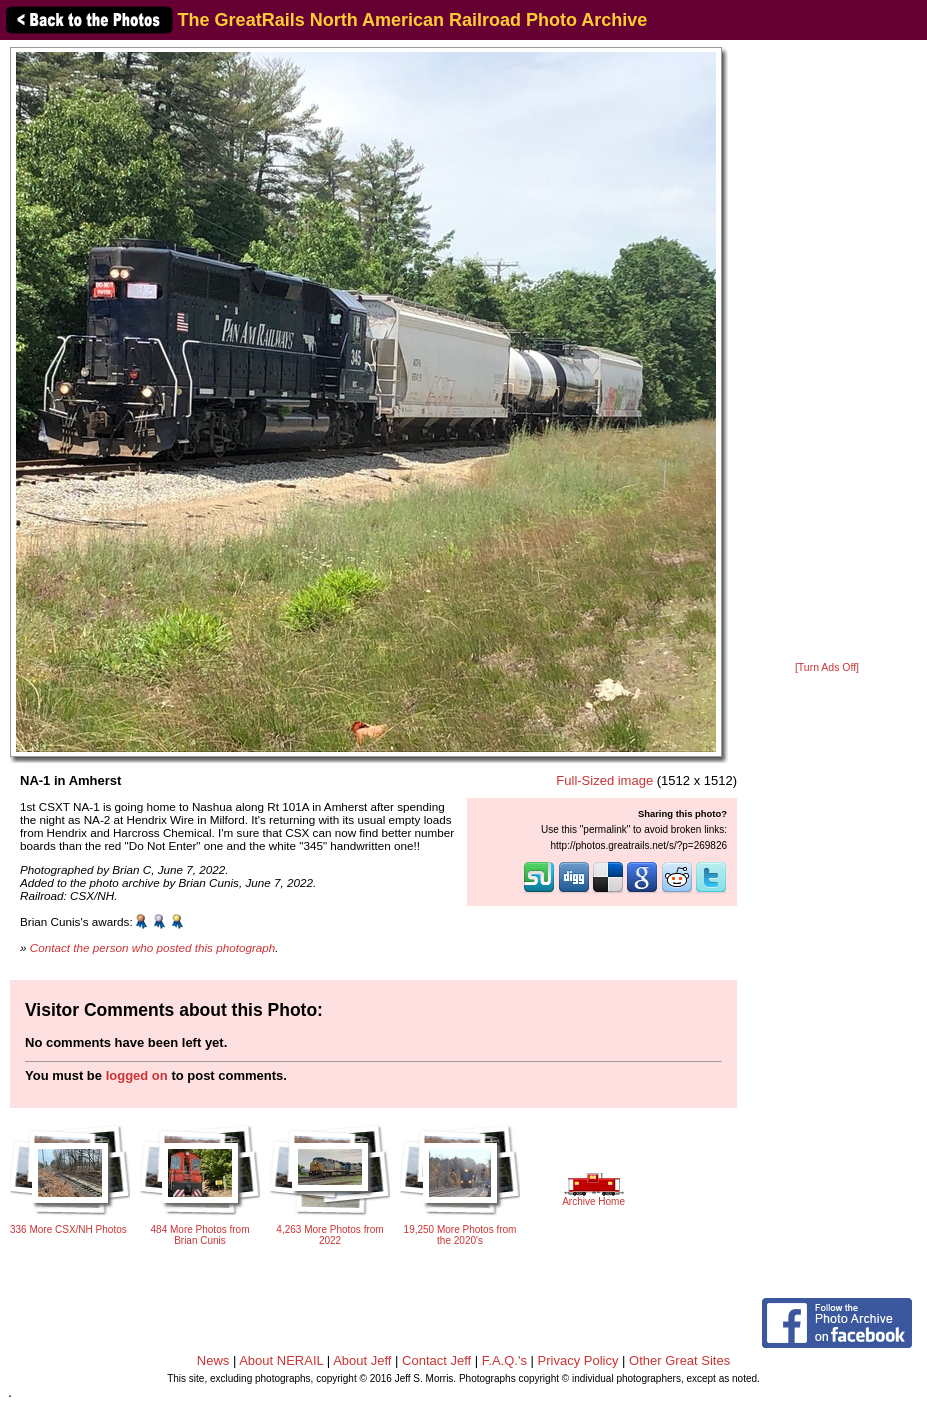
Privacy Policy (578, 1360)
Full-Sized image (604, 780)
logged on (137, 1075)
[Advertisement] (827, 352)
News (213, 1360)
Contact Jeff (436, 1360)
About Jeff (362, 1360)
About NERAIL (281, 1360)
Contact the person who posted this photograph (153, 947)
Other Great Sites (679, 1360)
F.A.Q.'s (504, 1360)
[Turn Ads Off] (827, 667)
